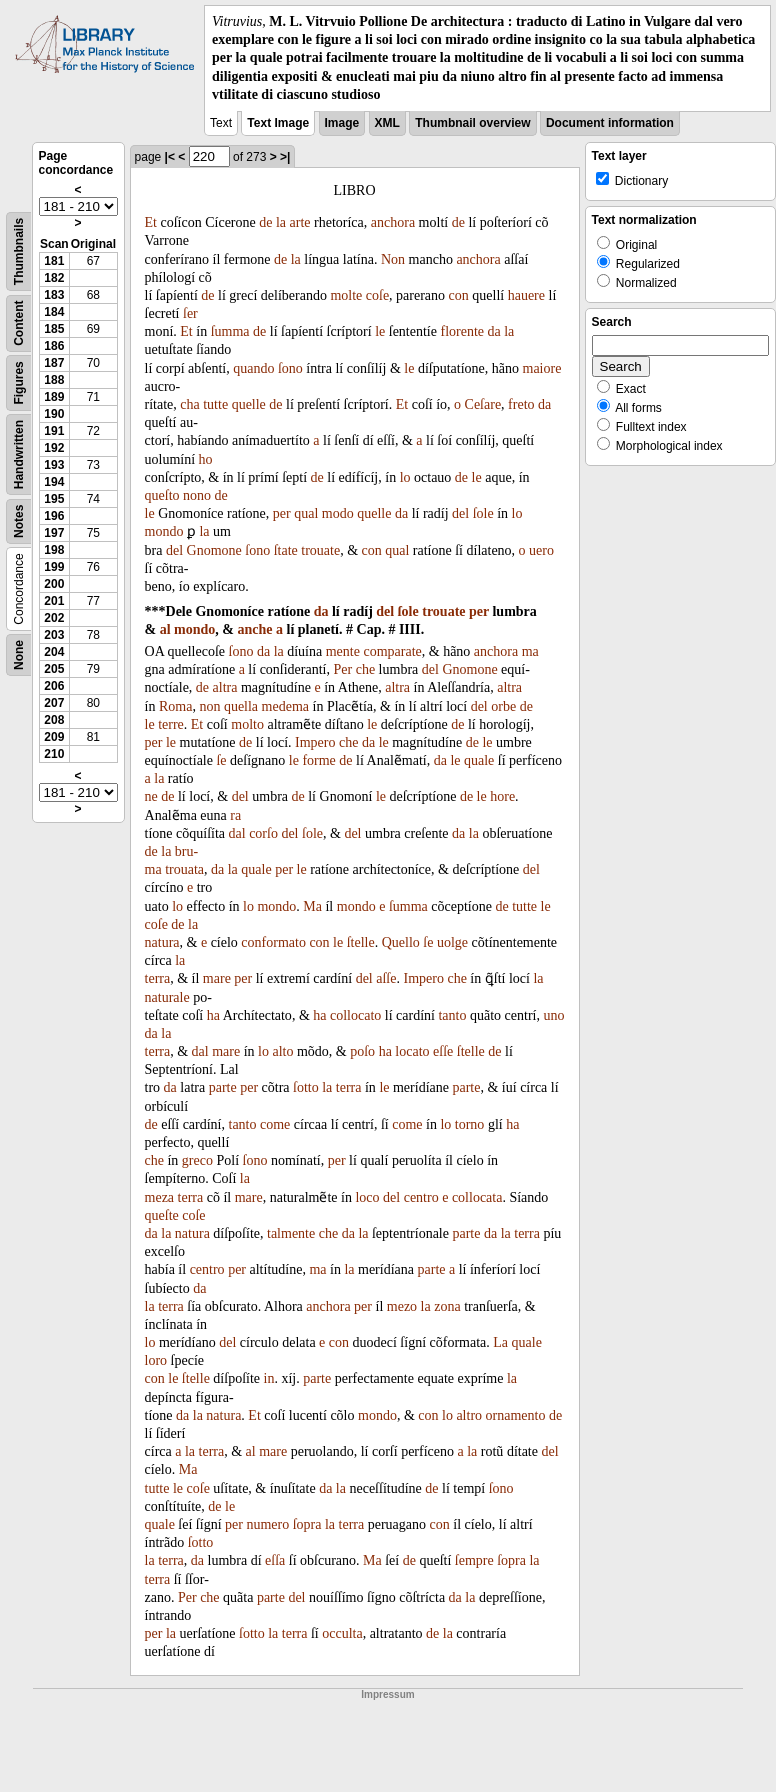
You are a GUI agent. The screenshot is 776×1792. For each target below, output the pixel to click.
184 (54, 312)
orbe (503, 706)
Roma (175, 706)
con (459, 295)
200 (54, 584)
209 (54, 737)
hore (502, 796)
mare (217, 978)
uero (541, 550)
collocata (477, 1197)
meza (160, 1197)
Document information (610, 123)
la (281, 222)
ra (235, 815)
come (275, 1124)
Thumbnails (19, 251)
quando (253, 368)
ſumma (230, 331)
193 (54, 465)
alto (282, 1051)
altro (469, 1415)
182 (54, 278)
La (500, 1342)
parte (223, 1087)
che (365, 669)
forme (318, 760)
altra (225, 687)
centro (421, 1197)
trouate (320, 550)
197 (54, 533)
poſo (362, 1051)
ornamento (516, 1415)
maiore (542, 368)
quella (241, 706)
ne (151, 796)
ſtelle (361, 942)
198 (54, 550)
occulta (342, 1633)
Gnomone (214, 550)
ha (213, 1015)
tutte (215, 404)
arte (300, 222)
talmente (291, 1233)
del (460, 513)
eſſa (275, 1560)
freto (521, 404)
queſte (162, 1215)
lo (405, 477)
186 (54, 346)
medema (285, 706)
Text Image (278, 123)
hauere (526, 295)
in (269, 1378)
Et (151, 222)
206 (54, 686)
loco (367, 1197)
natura (162, 942)
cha (189, 404)
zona (447, 1306)
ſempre (474, 1560)
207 (54, 703)
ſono (290, 368)
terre (171, 724)
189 (54, 397)
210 (54, 754)
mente (343, 651)
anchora (393, 222)
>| (285, 157)
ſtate (286, 550)
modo (338, 513)
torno (470, 1124)
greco (197, 1160)
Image (342, 123)
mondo (164, 531)
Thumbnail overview (472, 123)
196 (54, 516)
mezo (402, 1306)
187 (54, 363)
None (19, 655)
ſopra (307, 1524)
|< (170, 157)
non (209, 706)
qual (306, 513)
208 (54, 720)
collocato (355, 1015)
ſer (190, 313)
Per (343, 669)
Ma (312, 906)
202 (54, 618)
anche (255, 629)
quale (479, 760)
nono (197, 495)
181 (54, 261)
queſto (162, 495)
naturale (167, 997)
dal (237, 833)
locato (412, 1051)
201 (54, 601)
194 (54, 482)
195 (54, 499)
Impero (315, 742)
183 (54, 295)
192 (54, 448)
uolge (452, 942)
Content (19, 322)
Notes (19, 521)
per (282, 513)
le (380, 331)
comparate (392, 651)
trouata (184, 869)
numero (267, 1524)
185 (54, 329)
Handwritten (19, 454)
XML (387, 123)
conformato (273, 942)
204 (54, 652)
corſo (263, 833)
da (494, 331)
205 (54, 669)
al (165, 629)
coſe (377, 295)
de (265, 222)
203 (54, 635)
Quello (401, 942)
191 (54, 431)
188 (54, 380)
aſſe (386, 978)
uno (553, 1015)
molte (346, 295)
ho (206, 459)
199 (54, 567)
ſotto (306, 1087)
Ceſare (483, 404)
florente (462, 331)
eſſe (443, 1051)
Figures (19, 382)
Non (393, 259)
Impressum (387, 1694)
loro (156, 1360)
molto (247, 724)
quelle (249, 404)
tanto (452, 1015)
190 (54, 414)
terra (158, 978)
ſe (221, 760)
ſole (483, 513)
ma (530, 651)
